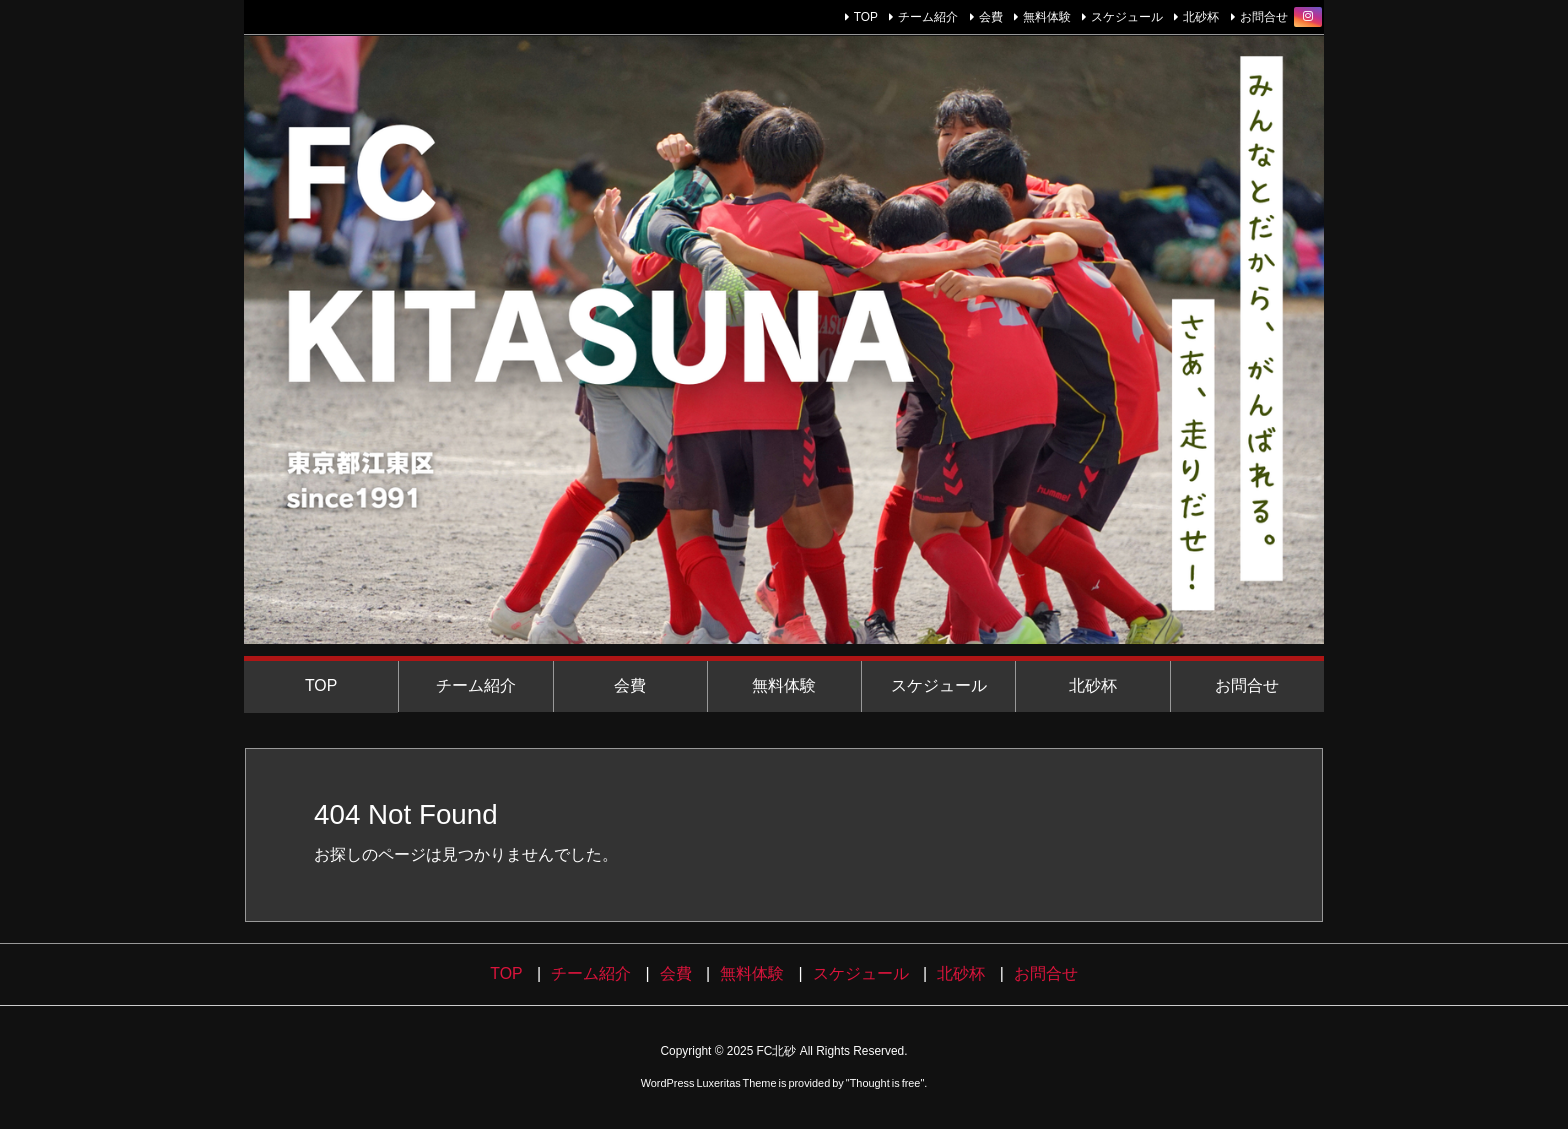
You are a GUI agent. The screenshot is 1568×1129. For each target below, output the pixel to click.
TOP (866, 17)
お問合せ (1264, 17)
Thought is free (885, 1083)
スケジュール (1127, 17)
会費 (991, 17)
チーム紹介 (928, 17)
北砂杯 (1201, 17)
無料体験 (1047, 17)
